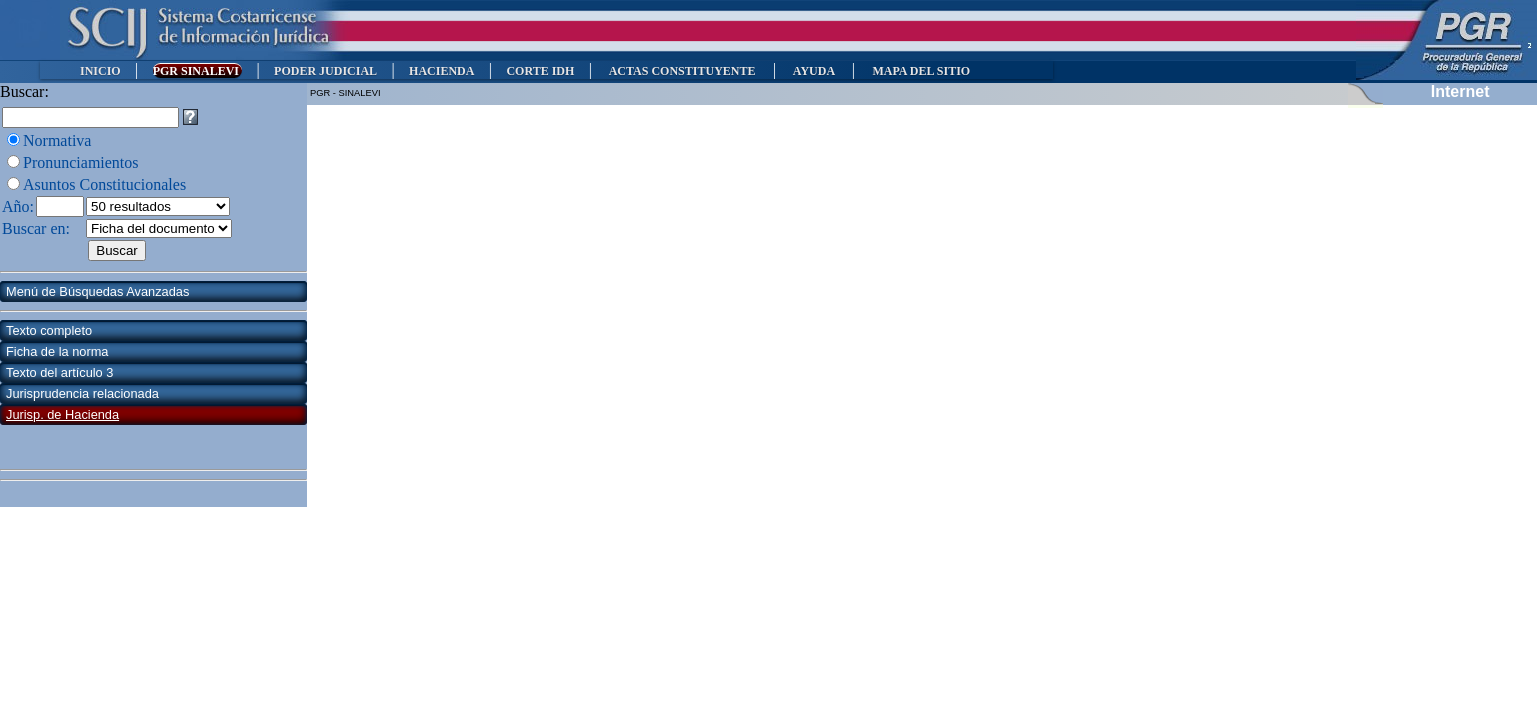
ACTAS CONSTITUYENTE (682, 71)
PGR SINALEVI (197, 71)
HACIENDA (441, 71)
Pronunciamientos (81, 162)
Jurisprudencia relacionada (82, 393)
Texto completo (49, 330)
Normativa (57, 140)
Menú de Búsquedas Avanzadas (97, 291)
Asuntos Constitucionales (104, 184)
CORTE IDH (540, 71)
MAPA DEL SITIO (921, 71)
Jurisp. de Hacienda (62, 414)
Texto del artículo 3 (59, 372)
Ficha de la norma (57, 351)
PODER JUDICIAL (325, 71)
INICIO (100, 71)
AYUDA (813, 71)
